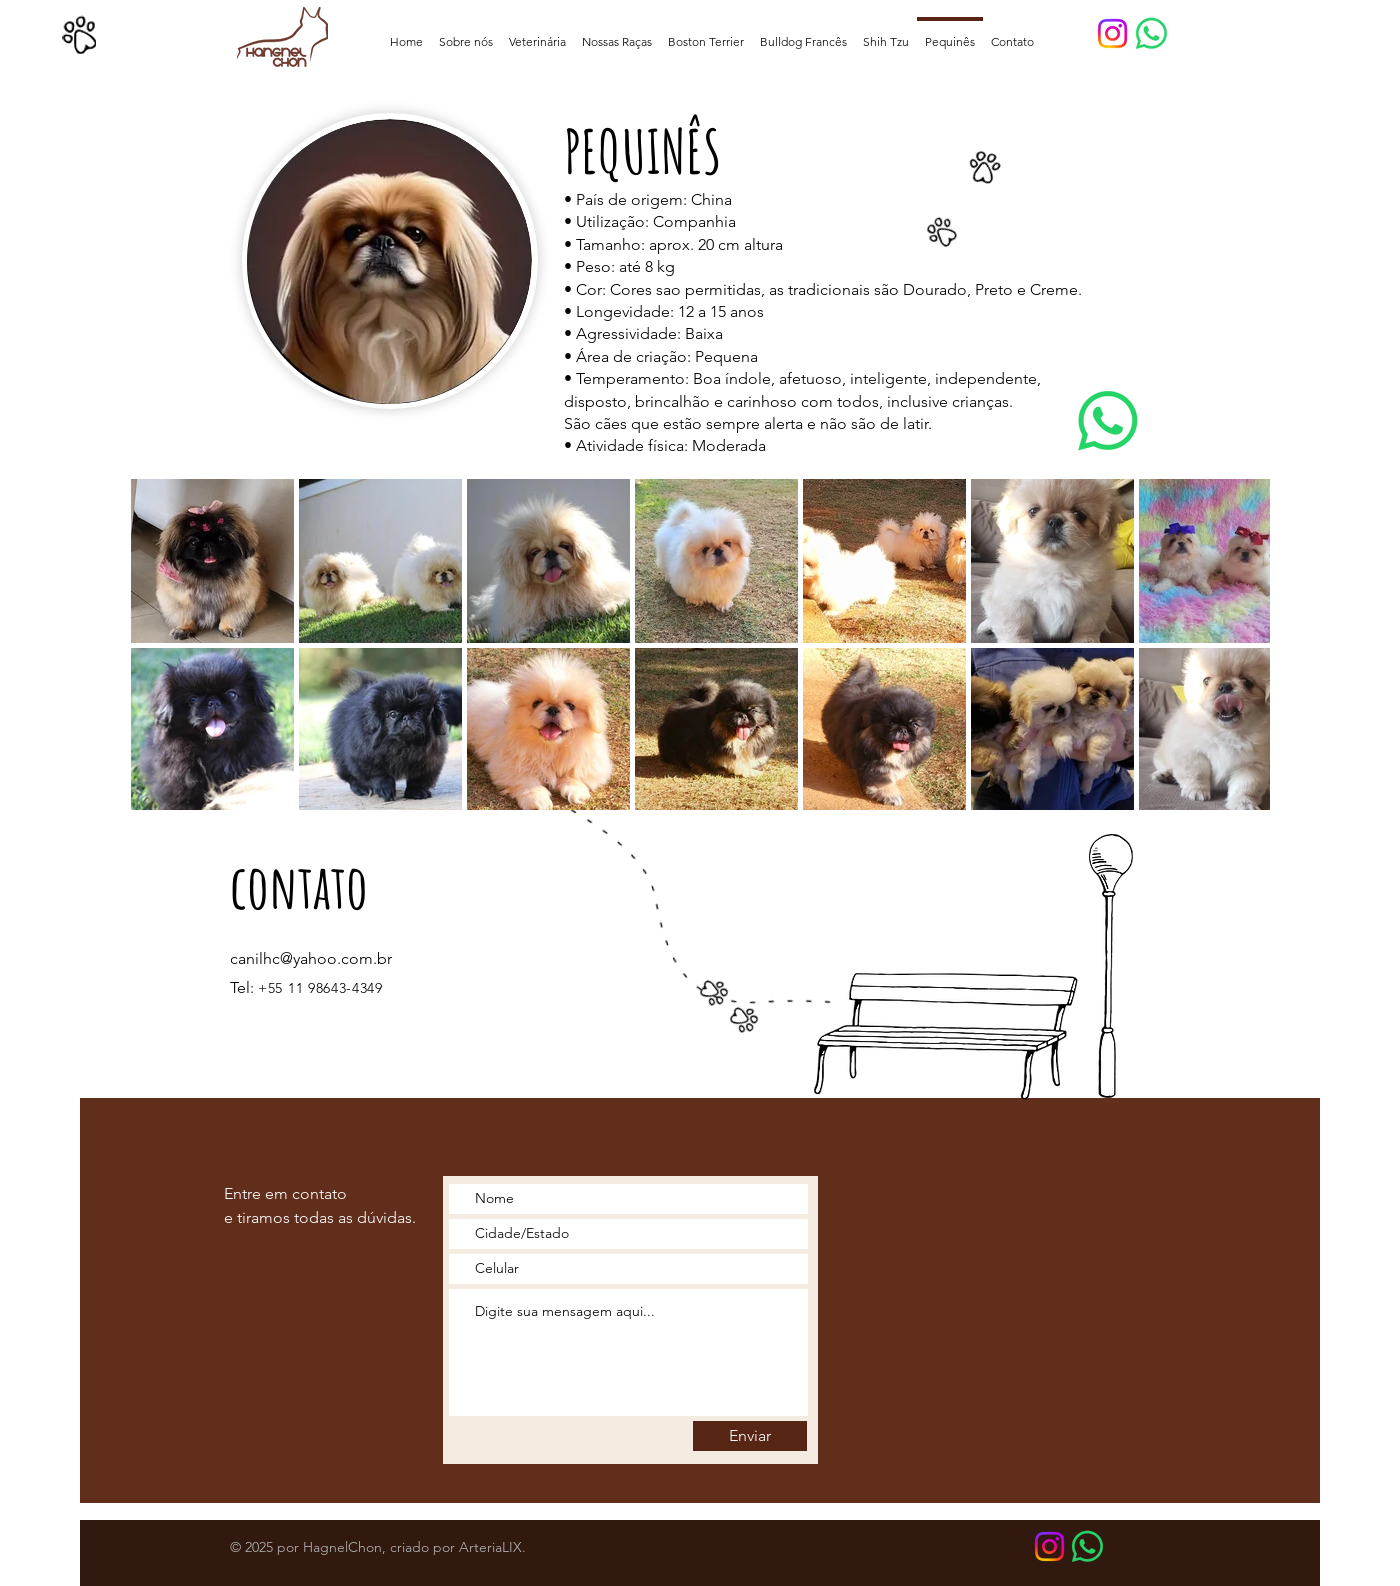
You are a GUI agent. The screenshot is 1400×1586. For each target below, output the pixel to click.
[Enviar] (750, 1436)
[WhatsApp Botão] (1087, 1546)
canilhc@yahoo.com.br (311, 958)
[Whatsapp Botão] (1151, 33)
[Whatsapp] (1108, 421)
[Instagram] (1112, 33)
